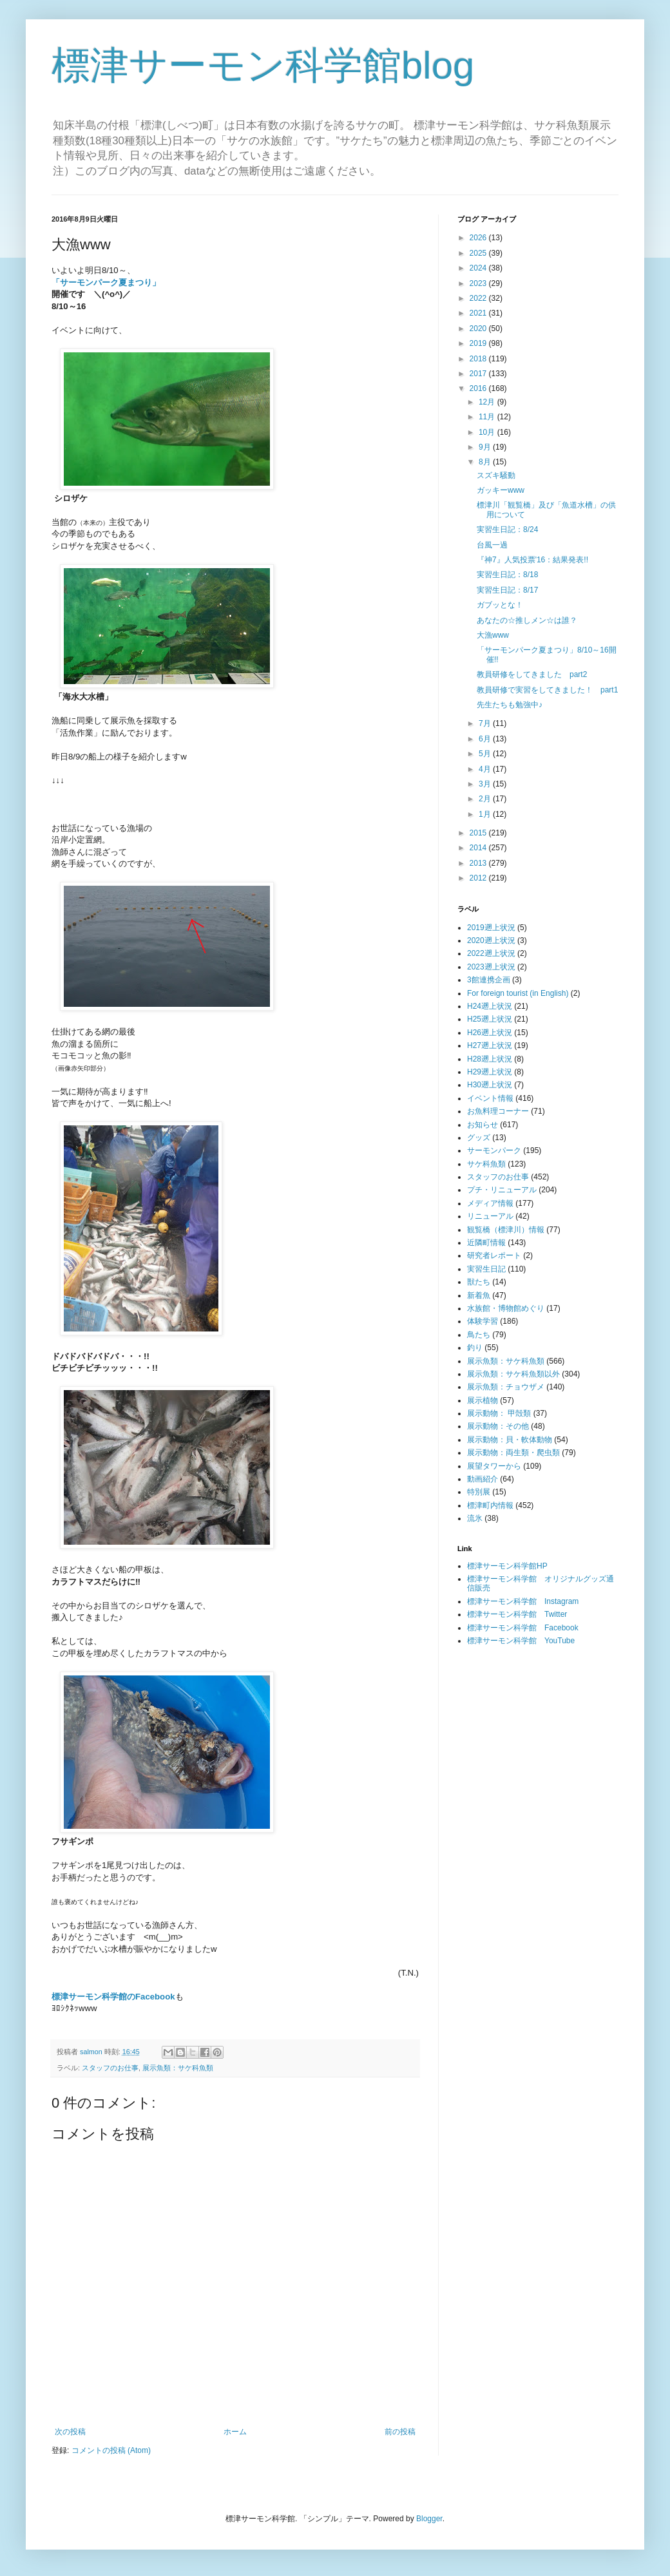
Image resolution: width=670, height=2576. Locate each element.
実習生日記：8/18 (507, 574)
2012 (479, 878)
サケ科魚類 (486, 1164)
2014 (479, 847)
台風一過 (492, 544)
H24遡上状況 (489, 1006)
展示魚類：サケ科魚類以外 (513, 1374)
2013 (479, 863)
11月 (488, 416)
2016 (479, 388)
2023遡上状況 (491, 966)
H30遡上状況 (489, 1084)
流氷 (475, 1518)
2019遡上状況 (491, 927)
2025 (479, 253)
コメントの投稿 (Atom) (111, 2450)
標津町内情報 (490, 1505)
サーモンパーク (494, 1150)
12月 (488, 401)
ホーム (235, 2431)
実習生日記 (486, 1269)
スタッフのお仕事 (110, 2068)
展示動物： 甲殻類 (499, 1413)
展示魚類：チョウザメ (505, 1386)
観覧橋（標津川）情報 (505, 1229)
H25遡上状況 (489, 1019)
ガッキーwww (500, 490)
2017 (479, 373)
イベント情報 (490, 1098)
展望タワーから (494, 1466)
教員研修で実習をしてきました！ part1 (547, 689)
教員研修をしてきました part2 (532, 674)
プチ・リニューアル (502, 1189)
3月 (486, 783)
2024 (479, 267)
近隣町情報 (486, 1242)
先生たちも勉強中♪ (509, 704)
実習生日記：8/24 (507, 529)
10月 (488, 432)
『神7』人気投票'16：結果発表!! (532, 559)
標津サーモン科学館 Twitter (517, 1614)
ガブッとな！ (500, 604)
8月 (486, 461)
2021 (479, 313)
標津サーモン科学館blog (263, 65)
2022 (479, 298)
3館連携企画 (488, 979)
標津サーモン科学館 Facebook (523, 1627)
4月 (486, 769)
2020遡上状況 (491, 940)
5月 (486, 753)
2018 (479, 358)
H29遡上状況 (489, 1071)
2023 (479, 283)
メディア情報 (490, 1203)
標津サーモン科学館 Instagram (523, 1601)
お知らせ (482, 1124)
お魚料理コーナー (498, 1111)
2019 (479, 343)
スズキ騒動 (496, 475)
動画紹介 (482, 1479)
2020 (479, 328)
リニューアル (490, 1216)
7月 (486, 723)
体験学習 (482, 1321)
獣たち (478, 1281)
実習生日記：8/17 (507, 590)
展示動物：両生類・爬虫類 (513, 1452)
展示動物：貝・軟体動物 (509, 1439)
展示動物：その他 (498, 1426)
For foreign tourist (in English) (517, 993)
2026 (479, 237)
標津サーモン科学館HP (507, 1565)
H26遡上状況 (489, 1032)
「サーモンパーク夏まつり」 (106, 282)
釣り (475, 1347)
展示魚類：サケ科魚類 (177, 2068)
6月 (486, 738)
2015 (479, 832)
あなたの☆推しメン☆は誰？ (527, 620)
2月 (486, 798)
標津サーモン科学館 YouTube (521, 1640)
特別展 (478, 1491)
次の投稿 (70, 2431)
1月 (486, 814)
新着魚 (478, 1295)
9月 (486, 447)
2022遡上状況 (491, 953)
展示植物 (482, 1400)
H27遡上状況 (489, 1045)
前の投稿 (400, 2431)
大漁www (493, 635)
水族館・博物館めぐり (505, 1308)
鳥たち (478, 1334)
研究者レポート (494, 1255)
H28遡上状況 (489, 1059)
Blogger (429, 2518)
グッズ (478, 1137)
